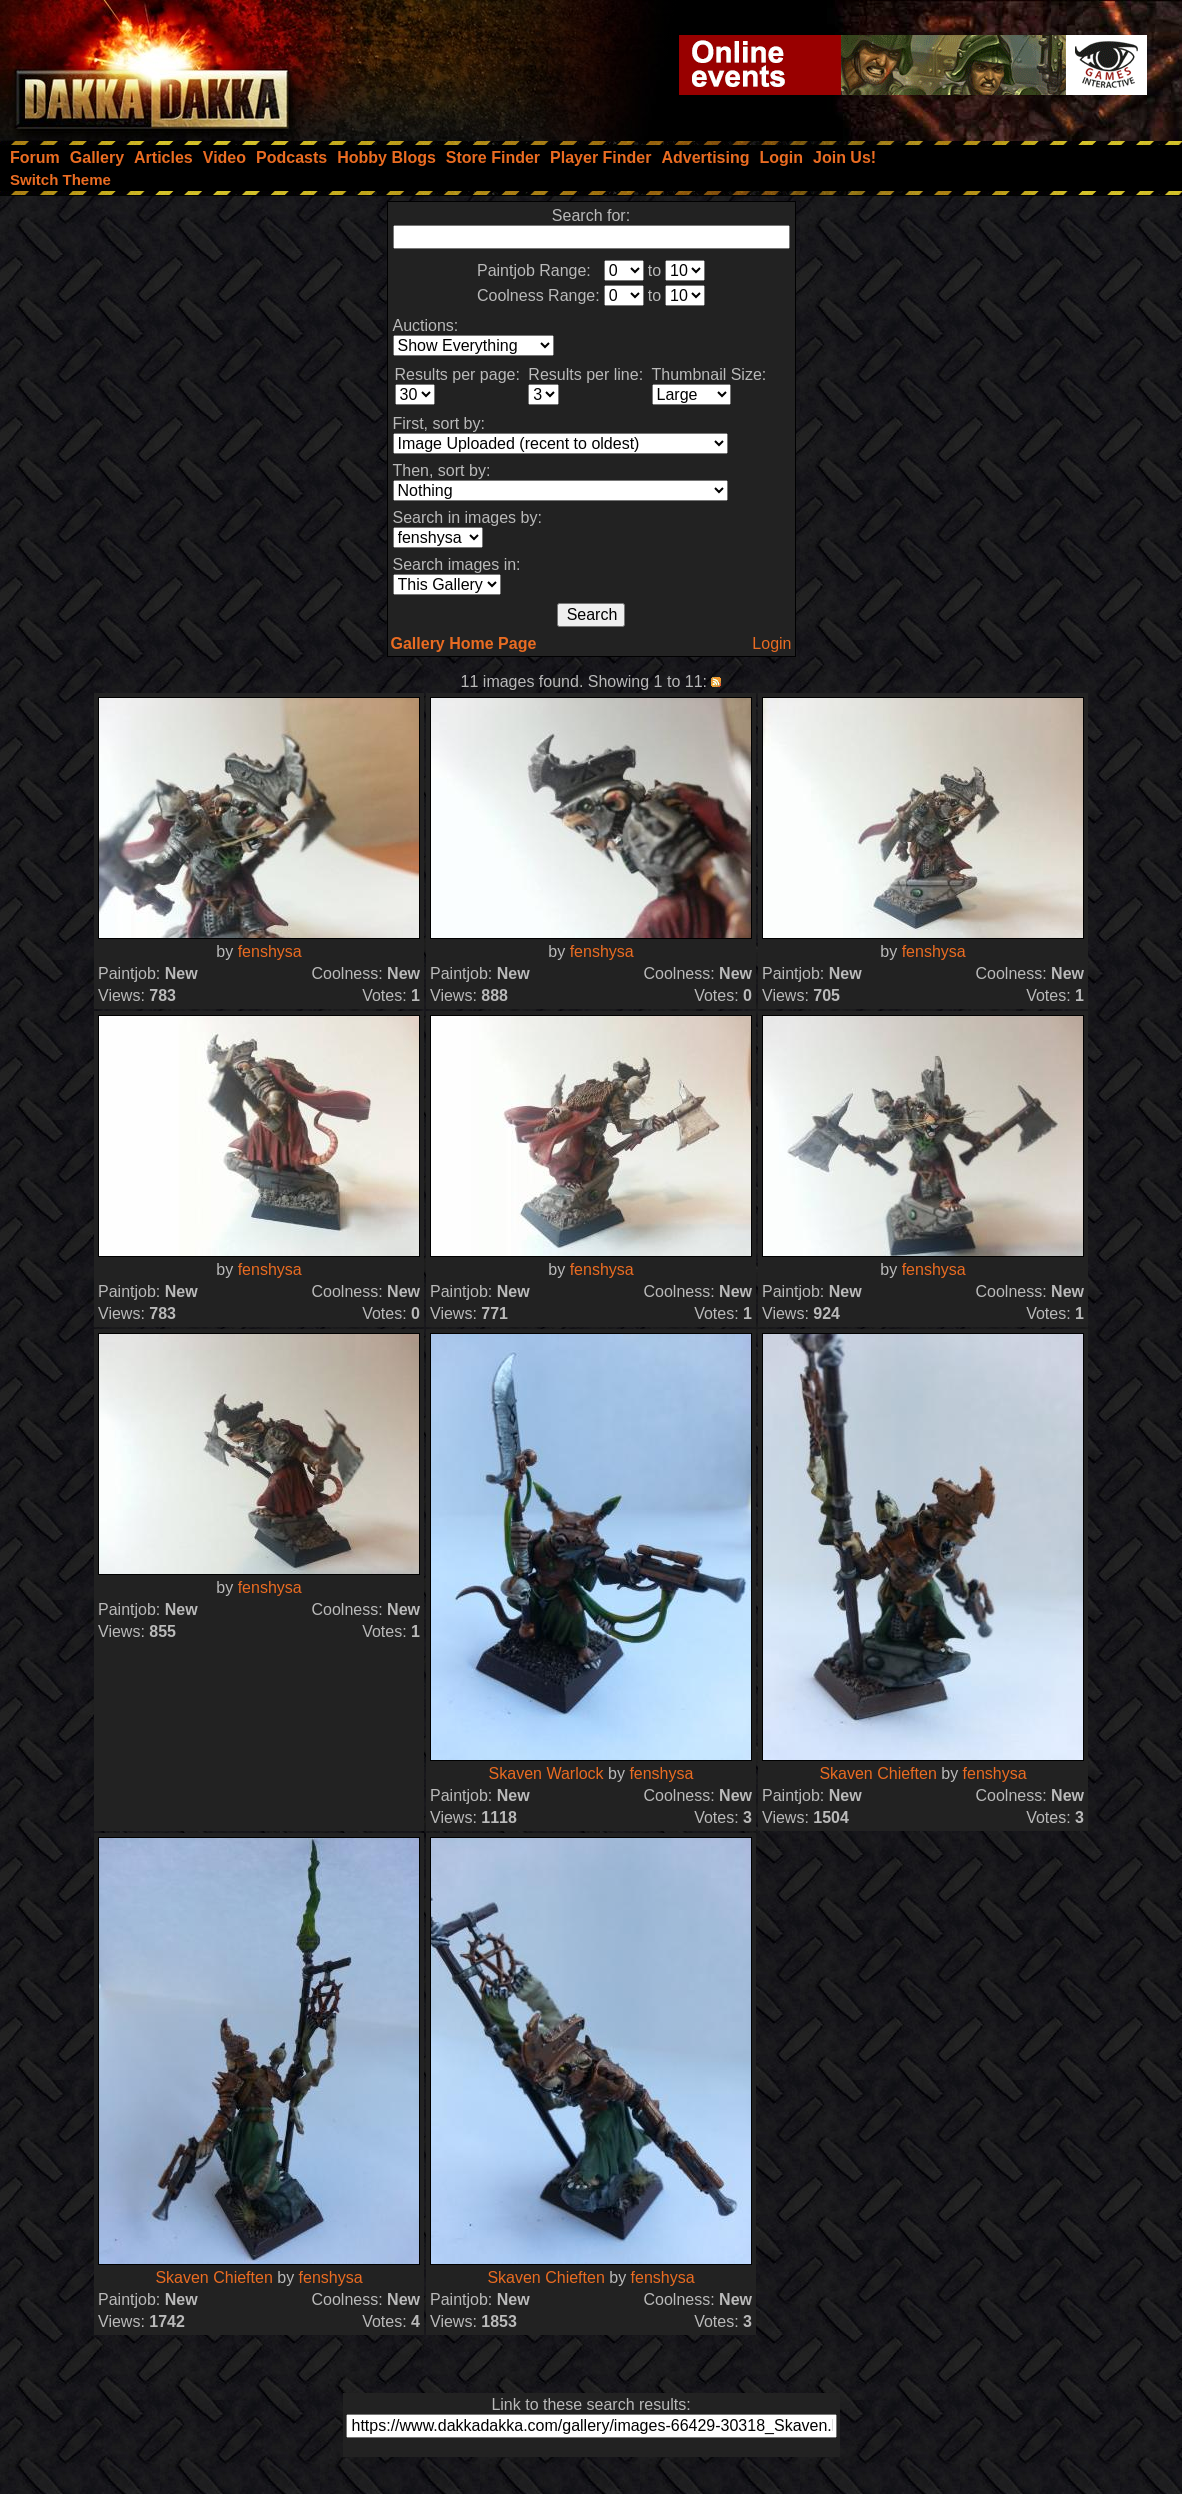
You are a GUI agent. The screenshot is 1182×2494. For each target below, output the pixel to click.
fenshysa (270, 951)
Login (771, 643)
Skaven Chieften (877, 1773)
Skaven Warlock (546, 1773)
